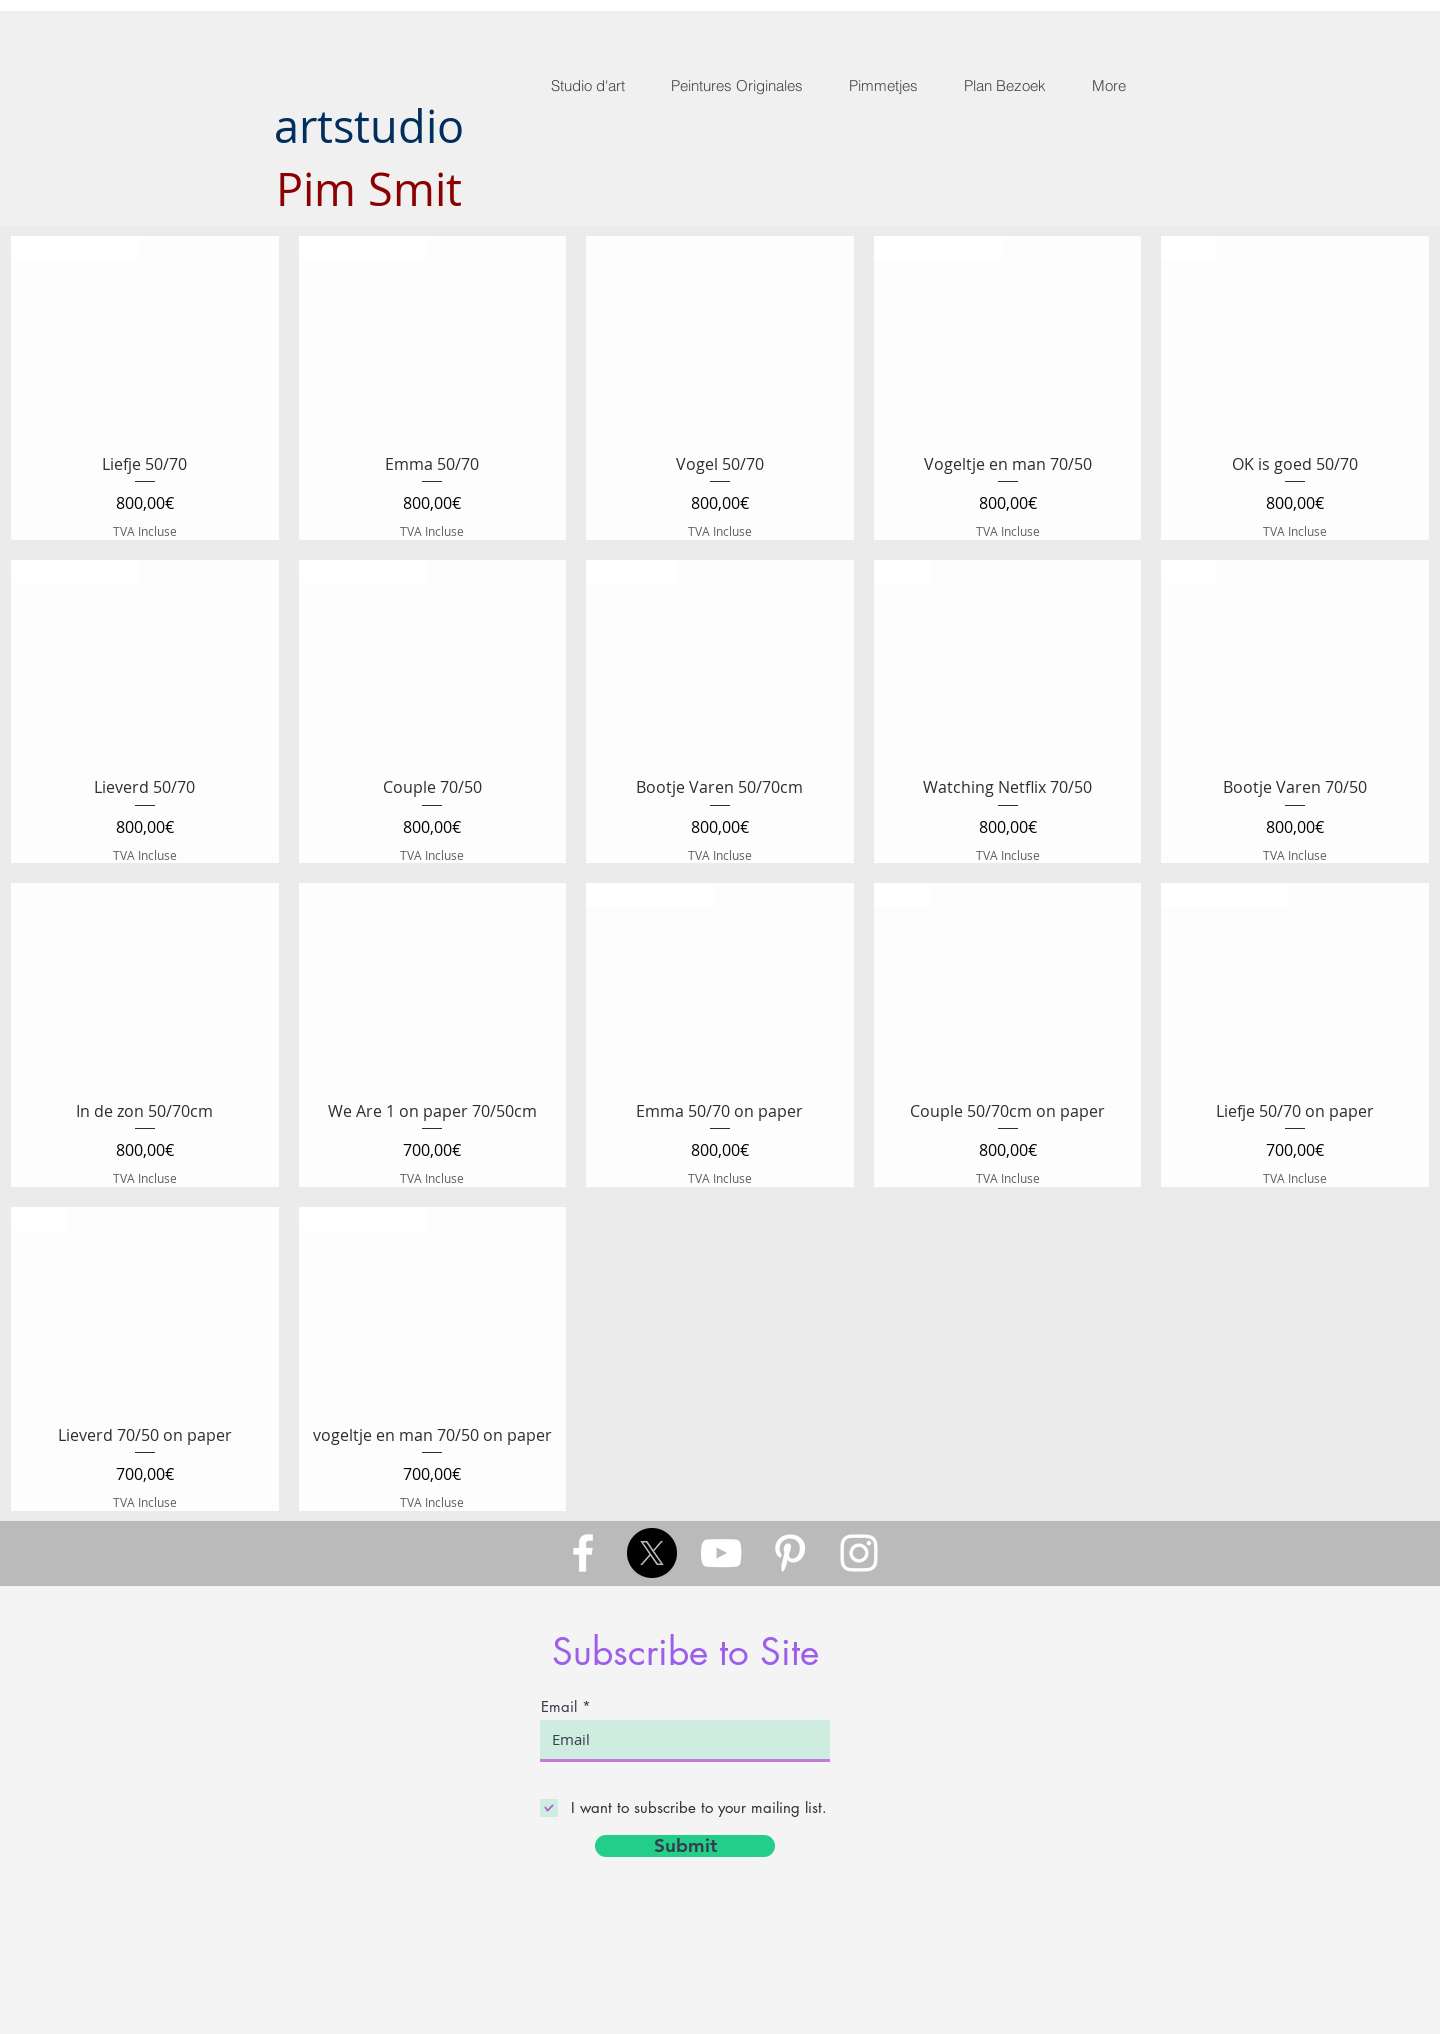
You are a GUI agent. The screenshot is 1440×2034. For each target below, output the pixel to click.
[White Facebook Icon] (583, 1553)
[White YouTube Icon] (721, 1553)
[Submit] (685, 1846)
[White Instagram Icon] (859, 1553)
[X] (652, 1553)
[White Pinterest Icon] (790, 1553)
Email (559, 1706)
